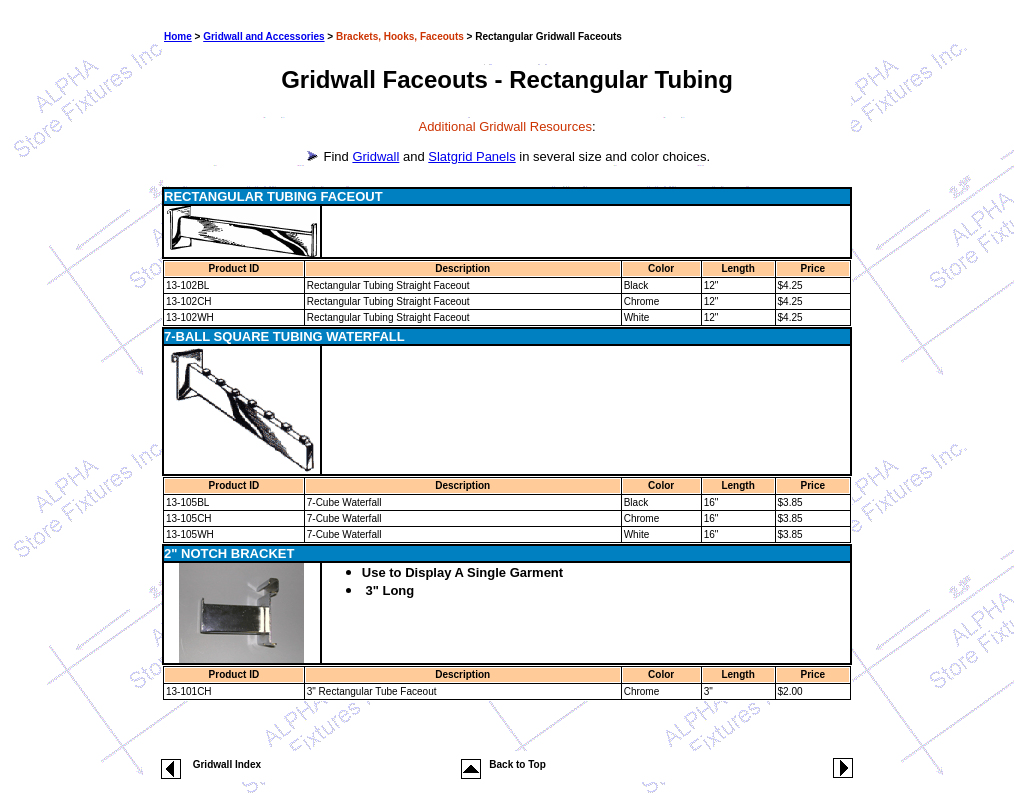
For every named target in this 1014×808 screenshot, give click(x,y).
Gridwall (375, 156)
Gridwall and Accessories (263, 36)
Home (178, 36)
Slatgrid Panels (471, 156)
